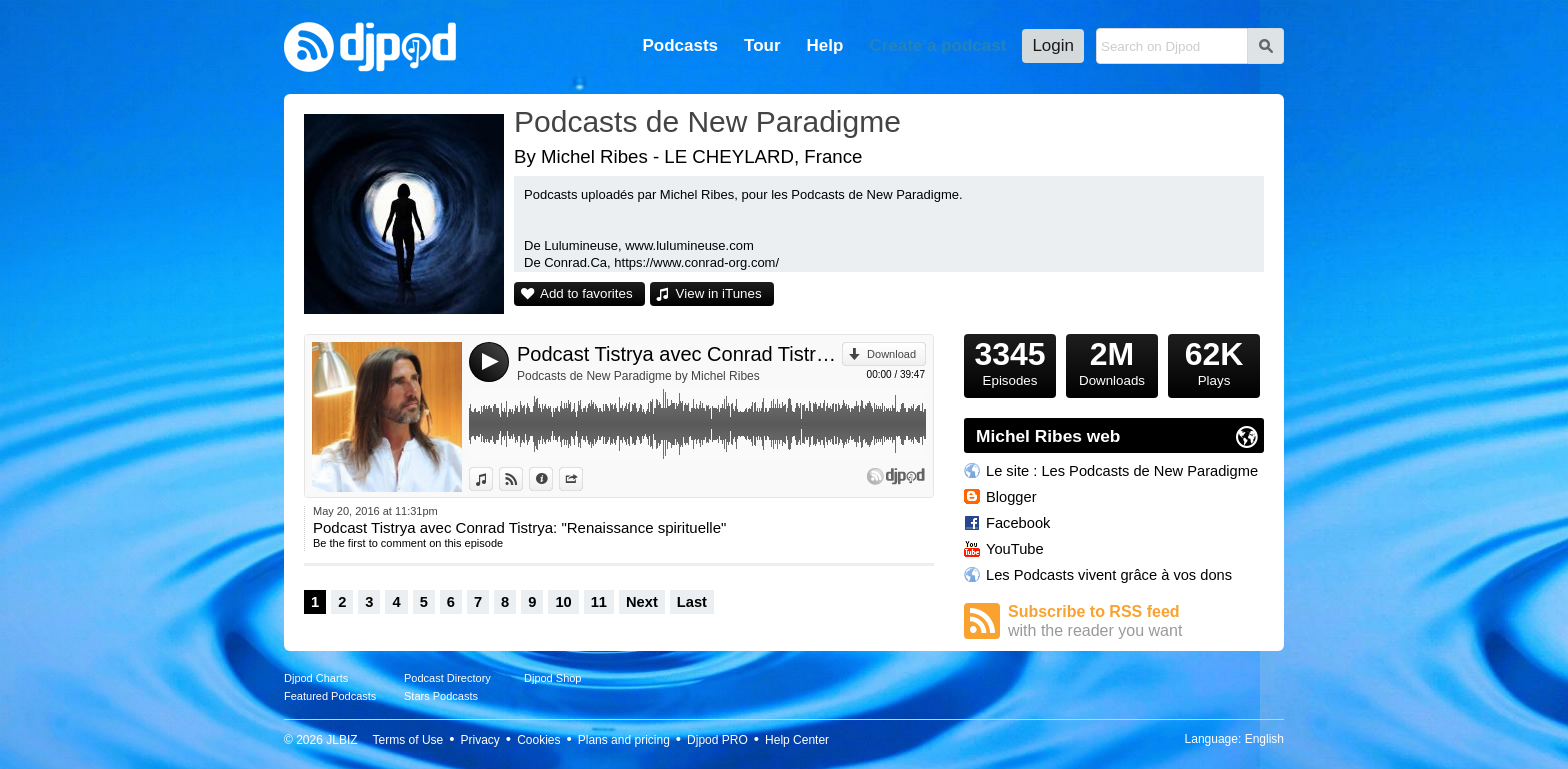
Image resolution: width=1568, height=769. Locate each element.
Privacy (480, 740)
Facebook (1018, 523)
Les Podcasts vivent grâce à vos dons (1109, 575)
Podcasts (680, 45)
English (1264, 739)
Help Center (797, 740)
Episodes (1010, 361)
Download (891, 354)
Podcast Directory (447, 678)
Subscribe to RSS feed (1136, 621)
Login (1053, 45)
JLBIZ (341, 740)
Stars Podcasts (441, 696)
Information (552, 479)
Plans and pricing (624, 740)
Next (642, 602)
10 (563, 602)
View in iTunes (719, 293)
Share (582, 479)
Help (825, 45)
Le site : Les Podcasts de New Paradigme (1122, 471)
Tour (762, 45)
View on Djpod (522, 479)
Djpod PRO (717, 740)
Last (692, 602)
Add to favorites (586, 293)
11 (599, 602)
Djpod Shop (553, 678)
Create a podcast (937, 45)
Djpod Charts (316, 678)
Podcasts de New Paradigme (707, 121)
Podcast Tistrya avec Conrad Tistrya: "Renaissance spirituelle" (679, 354)
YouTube (1015, 549)
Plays (1214, 361)
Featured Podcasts (330, 696)
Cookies (538, 740)
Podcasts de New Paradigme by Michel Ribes (638, 376)
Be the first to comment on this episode (408, 543)
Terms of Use (408, 740)
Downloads (1112, 361)
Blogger (1011, 497)
